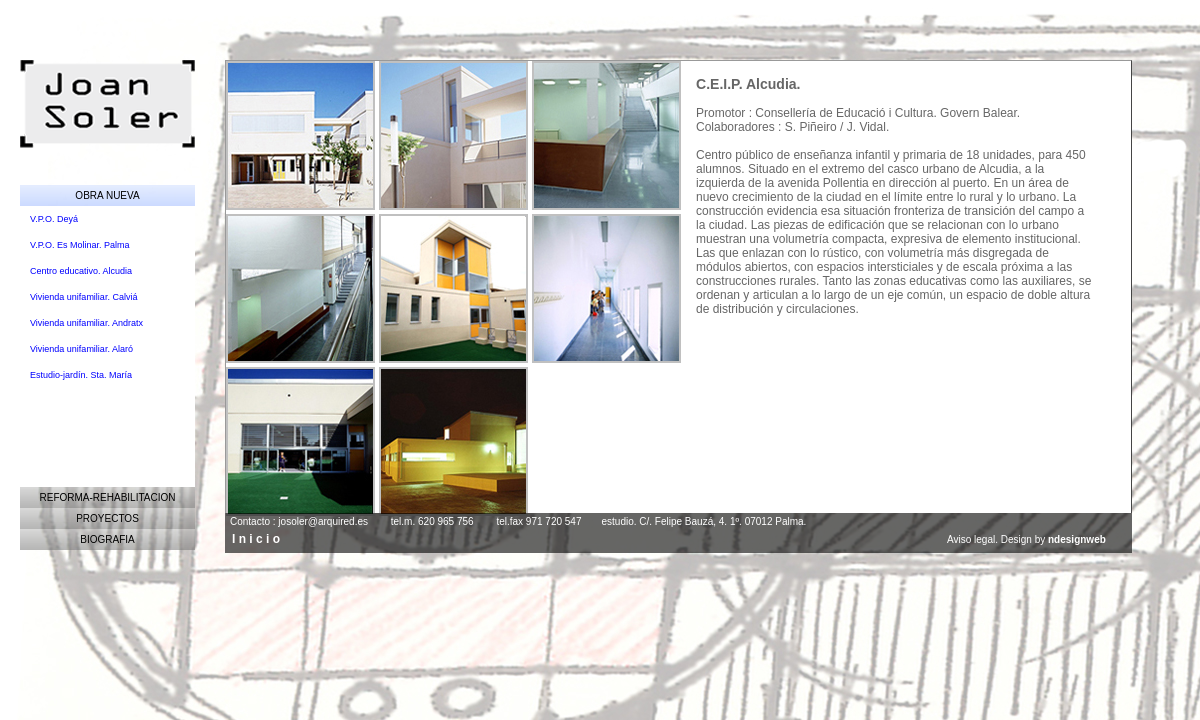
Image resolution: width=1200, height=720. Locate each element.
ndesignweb (1077, 539)
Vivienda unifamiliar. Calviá (83, 297)
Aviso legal (971, 539)
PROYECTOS (107, 518)
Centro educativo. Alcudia (81, 271)
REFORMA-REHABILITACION (108, 497)
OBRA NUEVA (107, 195)
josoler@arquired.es (323, 521)
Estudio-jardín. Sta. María (81, 375)
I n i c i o (256, 539)
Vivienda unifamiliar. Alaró (81, 349)
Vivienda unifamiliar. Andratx (86, 323)
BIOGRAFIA (107, 539)
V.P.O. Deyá (54, 219)
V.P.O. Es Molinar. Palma (80, 245)
